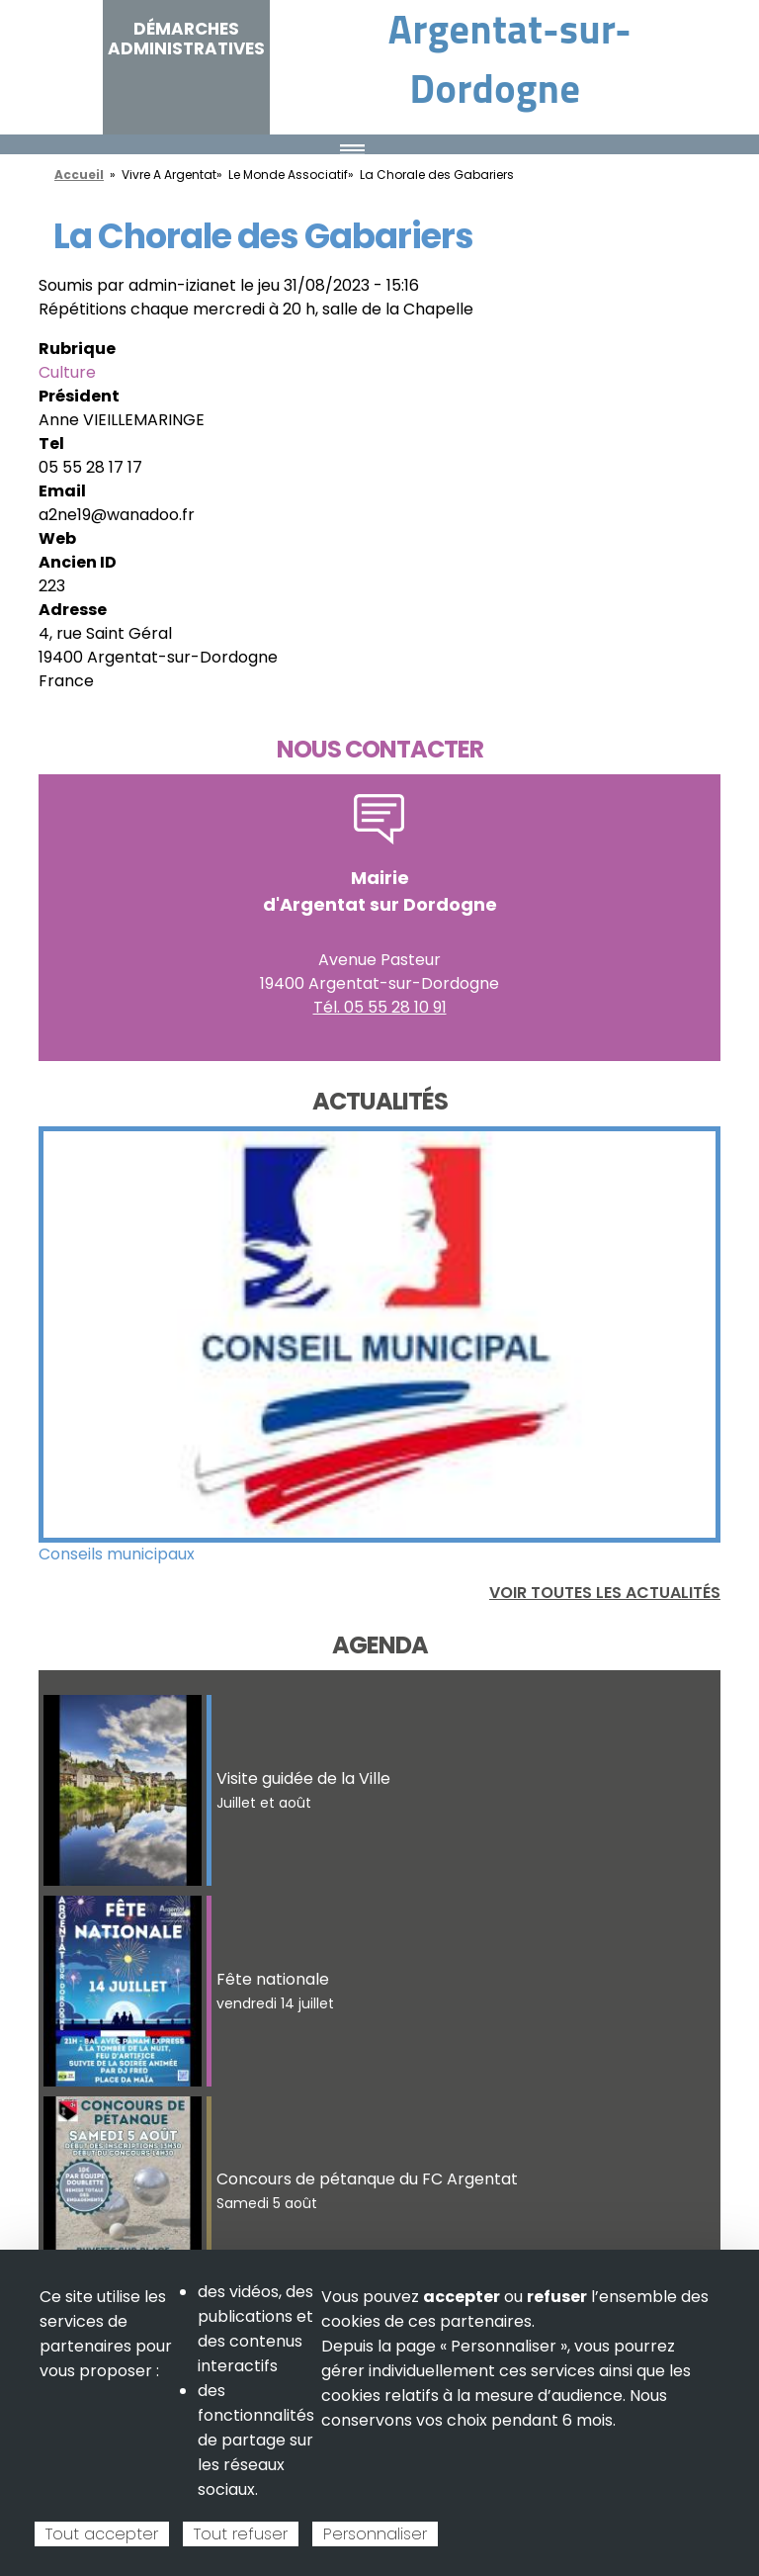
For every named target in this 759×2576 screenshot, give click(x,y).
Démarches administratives (186, 38)
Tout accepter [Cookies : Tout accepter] (101, 2534)
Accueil (79, 174)
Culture (67, 372)
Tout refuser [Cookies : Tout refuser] (241, 2534)
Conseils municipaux (117, 1554)
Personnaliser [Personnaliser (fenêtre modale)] (375, 2534)
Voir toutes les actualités (604, 1592)
